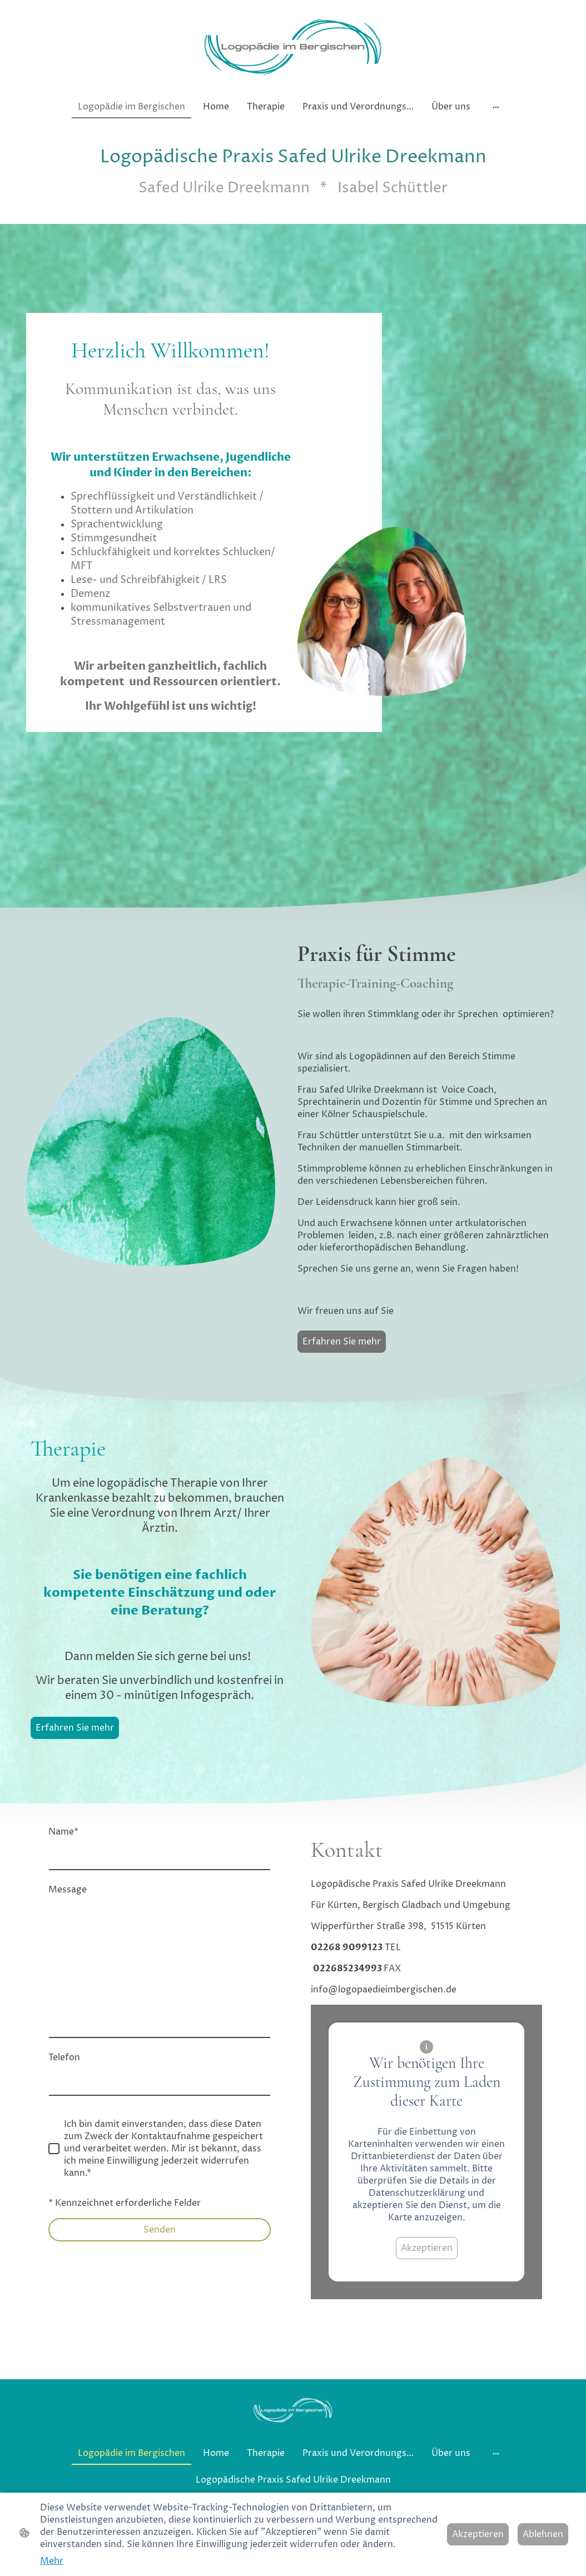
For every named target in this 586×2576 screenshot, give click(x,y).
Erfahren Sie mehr (341, 1342)
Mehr (51, 2561)
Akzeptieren (427, 2248)
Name (63, 1832)
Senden (159, 2230)
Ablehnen (543, 2534)
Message (67, 1890)
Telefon (64, 2057)
